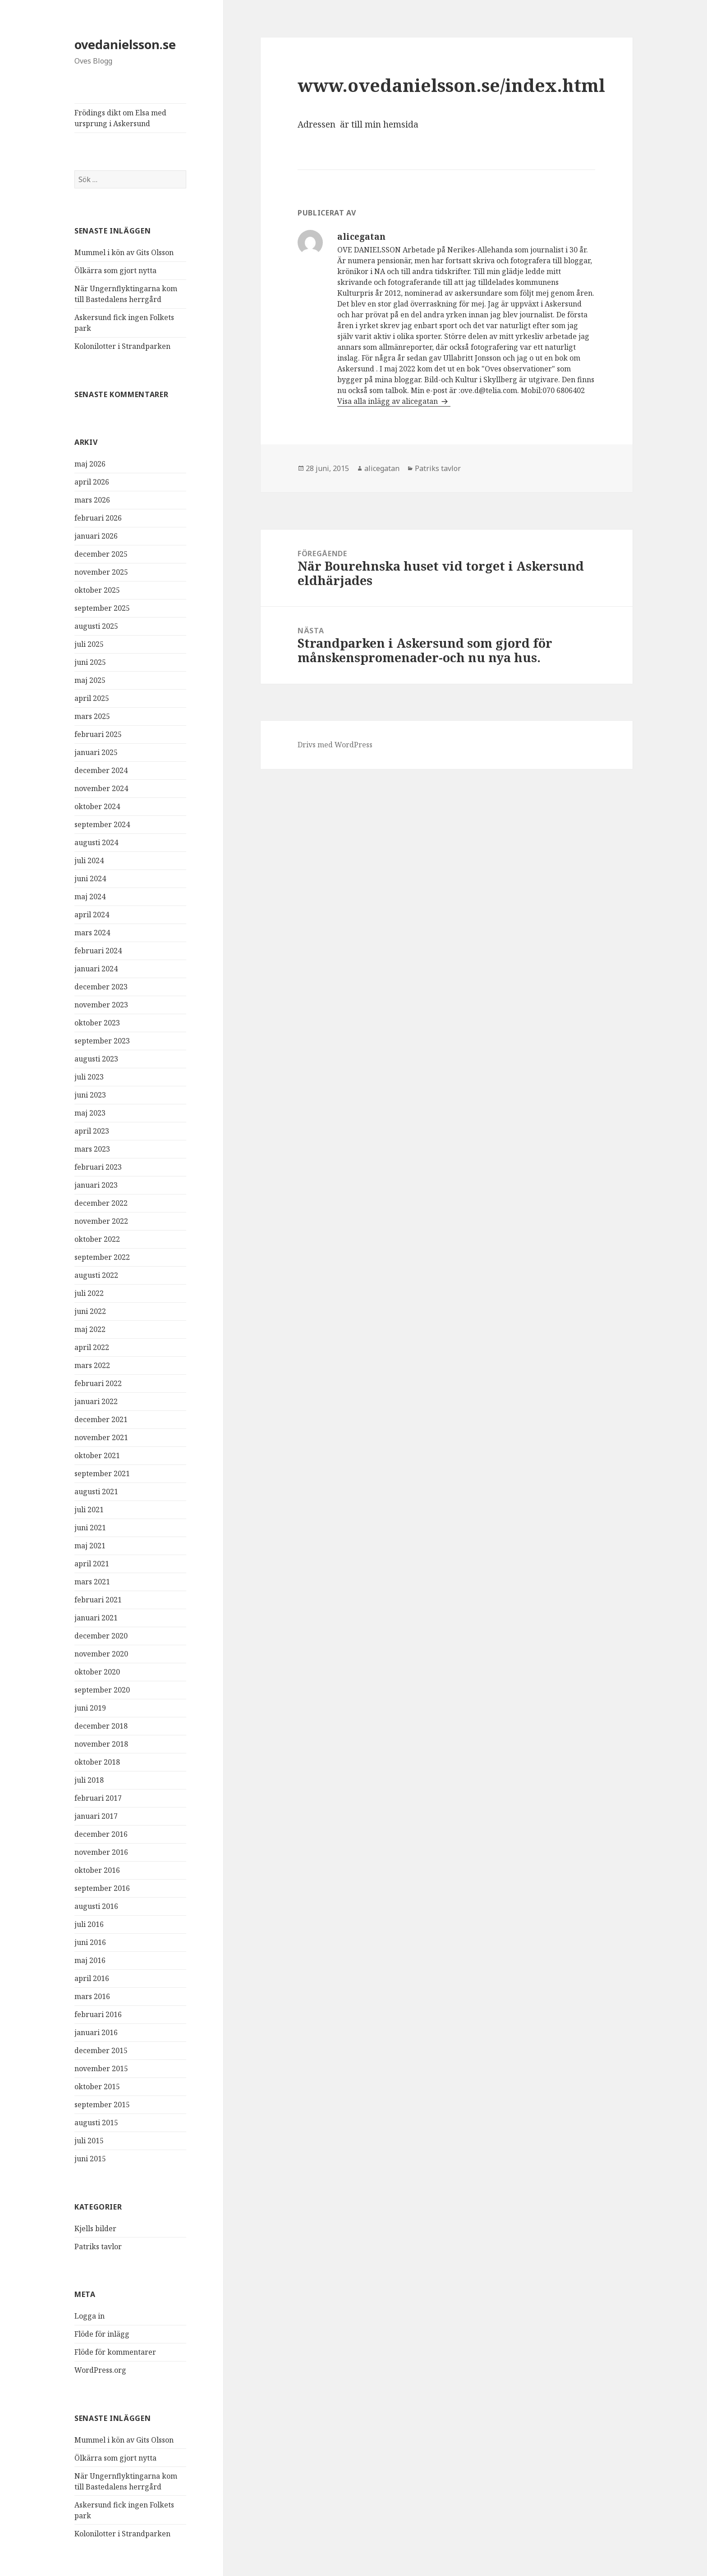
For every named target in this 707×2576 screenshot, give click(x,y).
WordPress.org (100, 2370)
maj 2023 (90, 1113)
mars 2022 (92, 1365)
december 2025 (101, 554)
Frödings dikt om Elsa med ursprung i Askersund (120, 118)
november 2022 (101, 1221)
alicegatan (381, 468)
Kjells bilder (95, 2228)
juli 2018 (89, 1780)
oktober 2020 (97, 1672)
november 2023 (101, 1005)
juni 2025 (90, 662)
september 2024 (102, 824)
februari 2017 (98, 1798)
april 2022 (91, 1347)
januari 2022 (96, 1401)
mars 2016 (92, 1996)
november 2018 (101, 1744)
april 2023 (91, 1131)
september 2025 (102, 608)
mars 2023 (92, 1149)
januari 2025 (96, 752)
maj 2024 (90, 896)
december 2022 (101, 1203)
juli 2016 (89, 1924)
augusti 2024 (96, 842)
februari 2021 (98, 1600)
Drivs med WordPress (335, 745)
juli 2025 (89, 644)
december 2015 (101, 2050)
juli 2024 (89, 860)
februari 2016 (98, 2014)
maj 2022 (90, 1329)
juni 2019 (90, 1708)
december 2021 (101, 1419)
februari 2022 (98, 1383)
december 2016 (101, 1834)
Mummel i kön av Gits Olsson (124, 252)
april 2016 (91, 1978)
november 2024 (101, 788)
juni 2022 (90, 1311)
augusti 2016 (96, 1906)
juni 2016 (90, 1942)
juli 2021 (89, 1509)
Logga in (89, 2316)
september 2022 (102, 1257)
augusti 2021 (96, 1491)
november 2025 (101, 572)
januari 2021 (96, 1618)
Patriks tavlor (98, 2246)
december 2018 (101, 1726)
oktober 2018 (97, 1762)
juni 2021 (90, 1528)
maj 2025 (90, 680)
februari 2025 (98, 734)
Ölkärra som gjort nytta (115, 270)
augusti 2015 (96, 2123)
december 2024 (101, 770)
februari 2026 (98, 518)
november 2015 (101, 2068)
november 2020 (101, 1654)
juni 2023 (90, 1095)
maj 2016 (90, 1960)
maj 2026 (90, 464)
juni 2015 (90, 2159)
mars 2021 (92, 1582)
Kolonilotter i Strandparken (122, 346)
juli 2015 (89, 2141)
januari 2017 (96, 1816)
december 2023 (101, 987)
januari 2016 (96, 2032)
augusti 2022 (96, 1275)
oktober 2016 (97, 1870)
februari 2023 (98, 1167)
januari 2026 (96, 536)
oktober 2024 (97, 806)
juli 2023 (89, 1077)
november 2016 (101, 1852)
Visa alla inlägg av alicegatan (388, 401)
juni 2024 (90, 878)
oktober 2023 (97, 1023)
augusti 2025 (96, 626)
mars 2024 (92, 933)
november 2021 (101, 1437)
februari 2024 (98, 951)
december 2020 (101, 1636)
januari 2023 (96, 1185)
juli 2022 (89, 1293)
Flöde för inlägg (101, 2334)
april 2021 (91, 1564)
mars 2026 (92, 500)
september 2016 (102, 1888)
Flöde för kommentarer (115, 2352)
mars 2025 (92, 716)
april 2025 (91, 698)
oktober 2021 (97, 1455)
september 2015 (102, 2104)
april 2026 (91, 482)
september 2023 (102, 1041)
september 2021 (102, 1473)
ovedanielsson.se (125, 44)
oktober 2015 (97, 2086)
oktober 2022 (97, 1239)
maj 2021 (90, 1546)
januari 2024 (96, 969)
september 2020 (102, 1690)
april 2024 (91, 915)
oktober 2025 (97, 590)
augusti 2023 (96, 1059)
